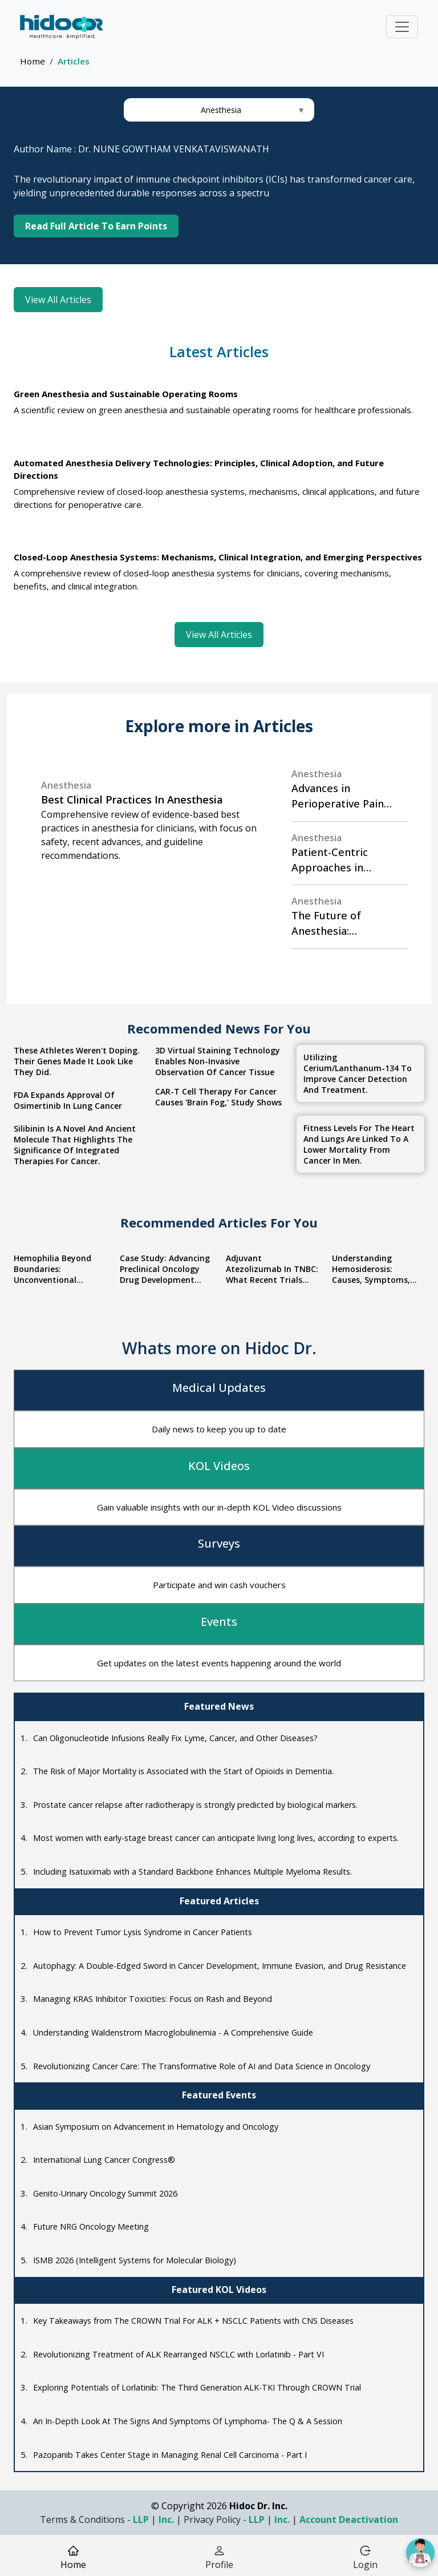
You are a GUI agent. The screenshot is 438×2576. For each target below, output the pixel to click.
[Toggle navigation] (402, 26)
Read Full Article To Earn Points (96, 226)
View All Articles (58, 295)
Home (32, 61)
